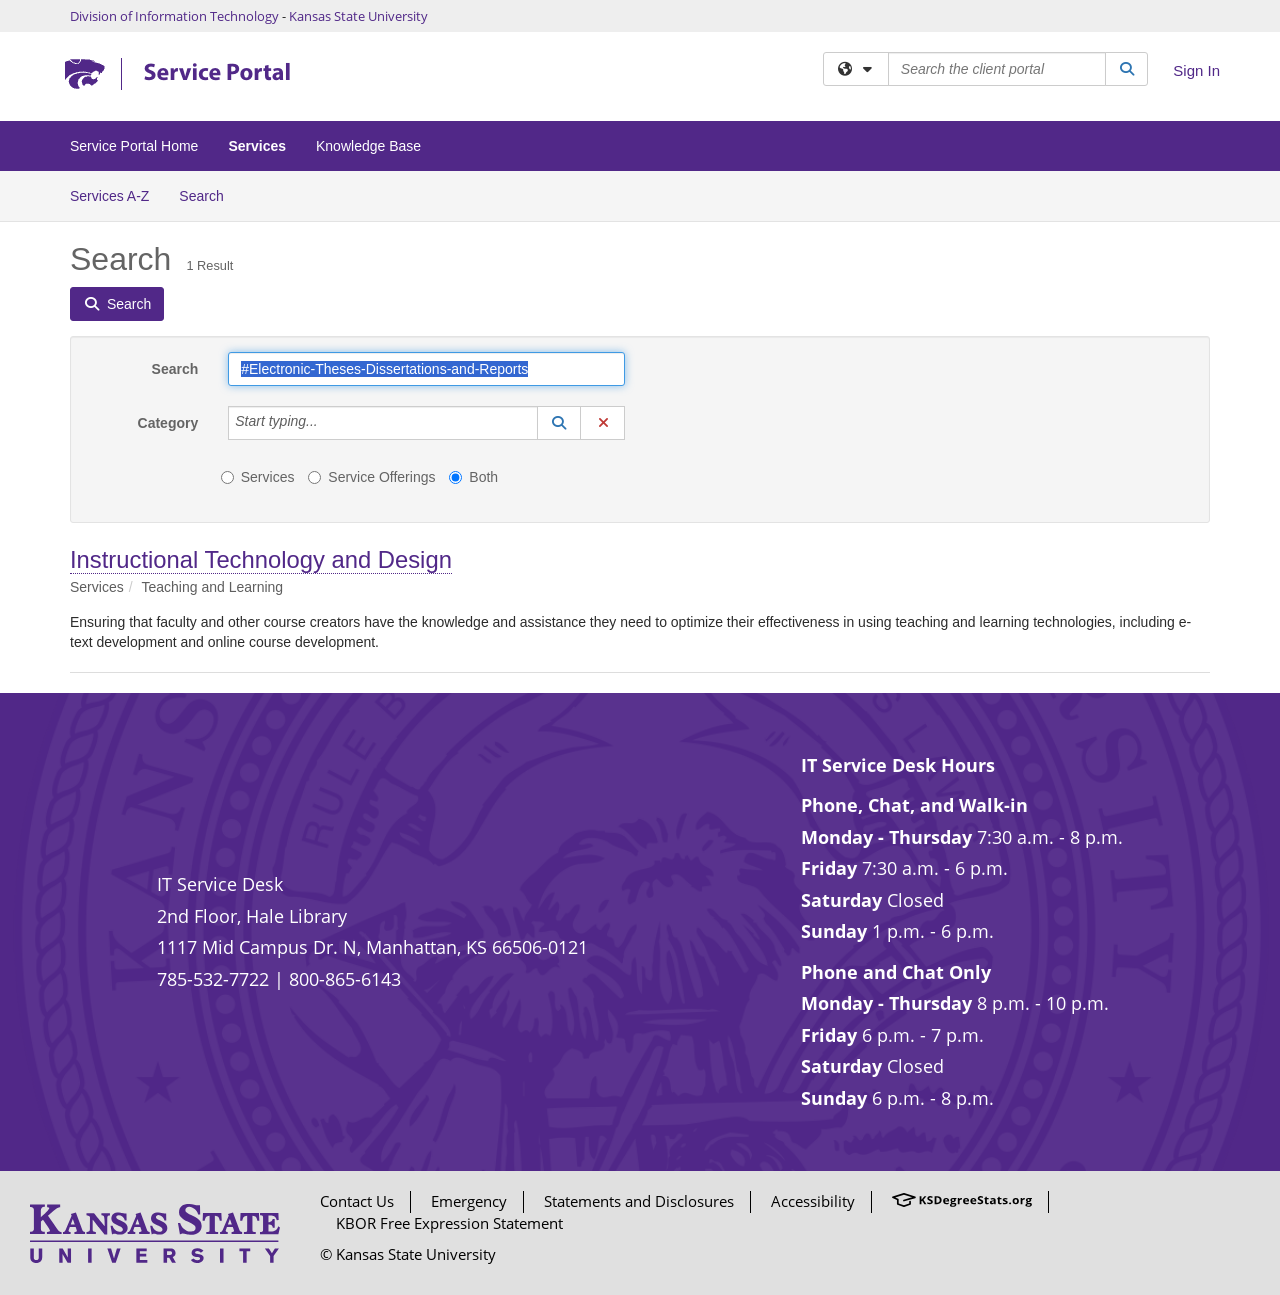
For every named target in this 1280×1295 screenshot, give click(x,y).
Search (208, 194)
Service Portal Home (134, 146)
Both (473, 477)
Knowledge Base (368, 146)
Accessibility (813, 1201)
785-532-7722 (213, 979)
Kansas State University (358, 16)
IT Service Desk (220, 884)
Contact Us (357, 1201)
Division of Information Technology (174, 16)
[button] (559, 423)
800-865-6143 (345, 979)
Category (168, 423)
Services (257, 146)
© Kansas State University (408, 1254)
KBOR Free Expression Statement (449, 1223)
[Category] (329, 423)
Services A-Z (109, 196)
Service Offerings (371, 477)
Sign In (1196, 70)
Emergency (469, 1201)
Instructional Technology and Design (261, 559)
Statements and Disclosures (639, 1201)
